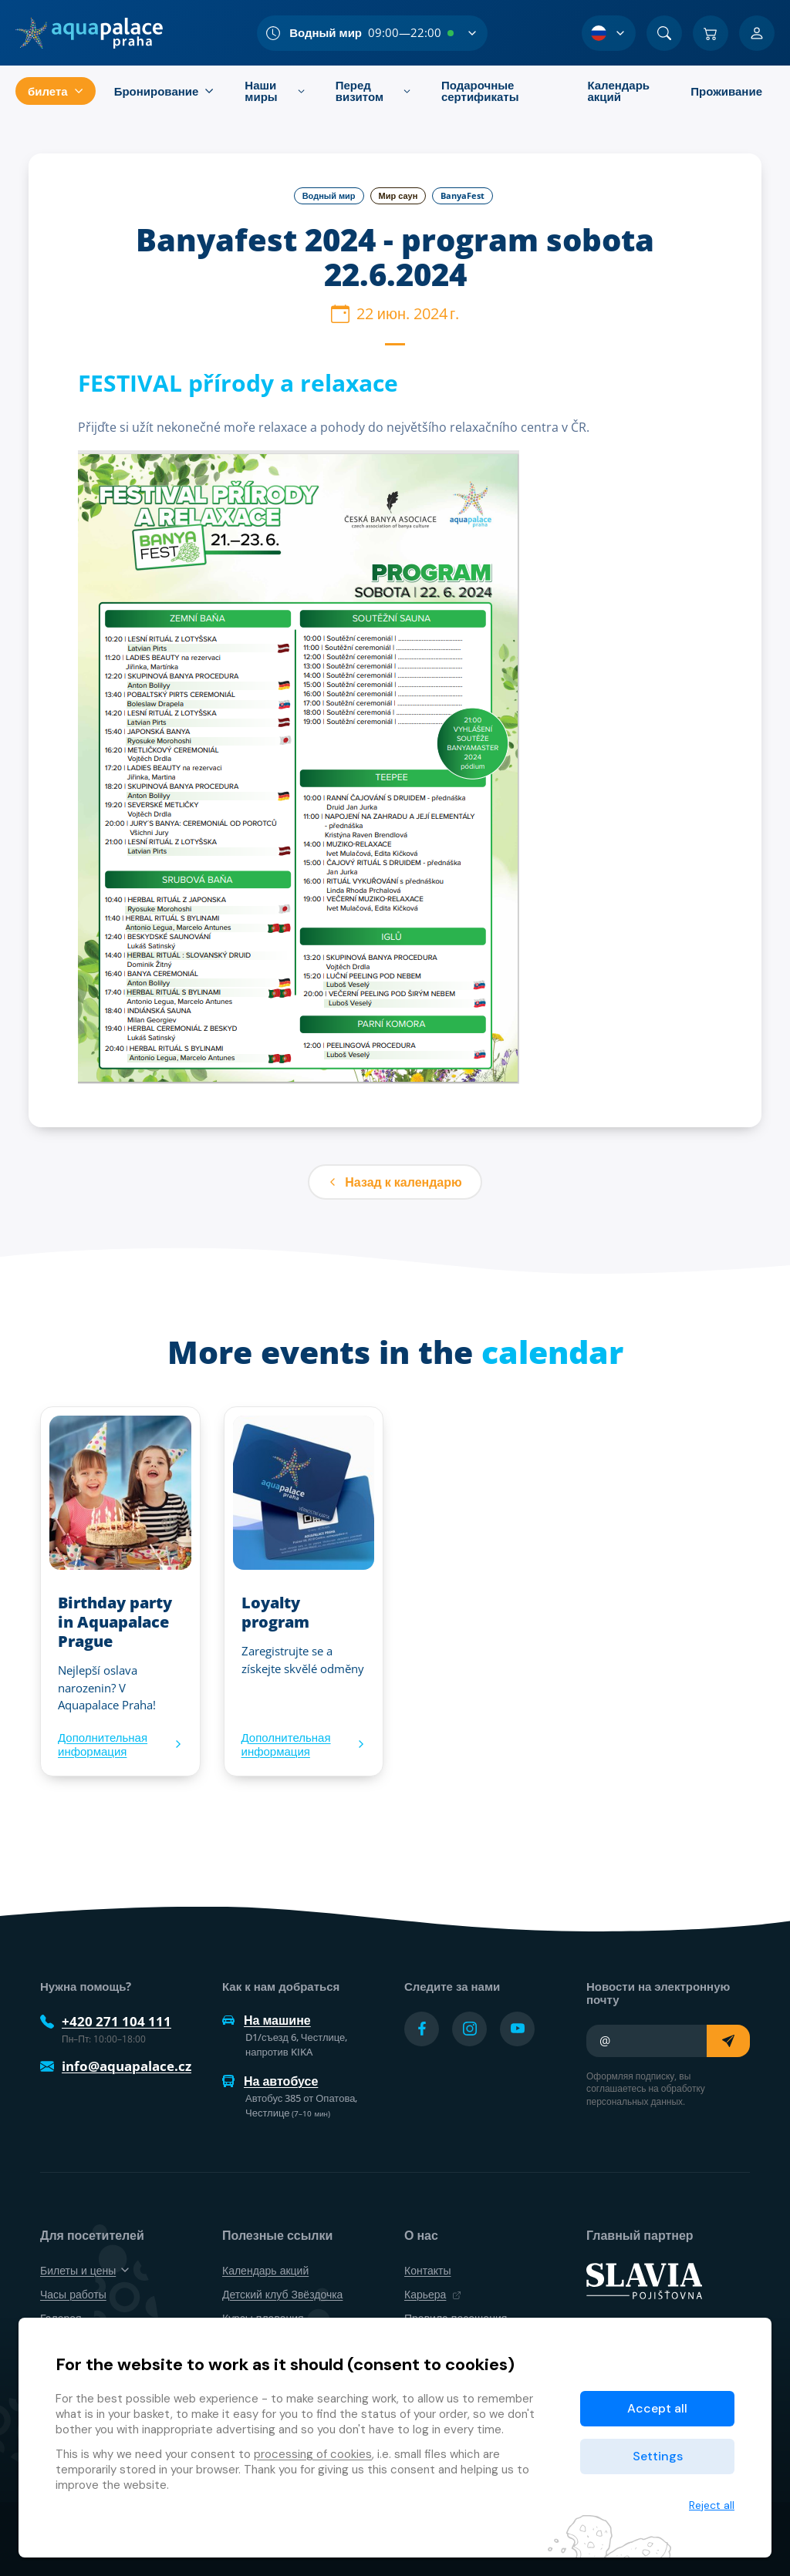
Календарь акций (265, 2270)
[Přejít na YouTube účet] (517, 2029)
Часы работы (73, 2294)
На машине (266, 2020)
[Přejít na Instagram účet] (469, 2029)
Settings (658, 2456)
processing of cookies (313, 2454)
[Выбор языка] (609, 33)
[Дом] (89, 33)
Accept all (657, 2408)
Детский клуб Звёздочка (282, 2294)
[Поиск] (664, 33)
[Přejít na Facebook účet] (421, 2029)
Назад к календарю (394, 1182)
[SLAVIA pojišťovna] (644, 2279)
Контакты (427, 2270)
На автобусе (270, 2081)
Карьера (432, 2294)
